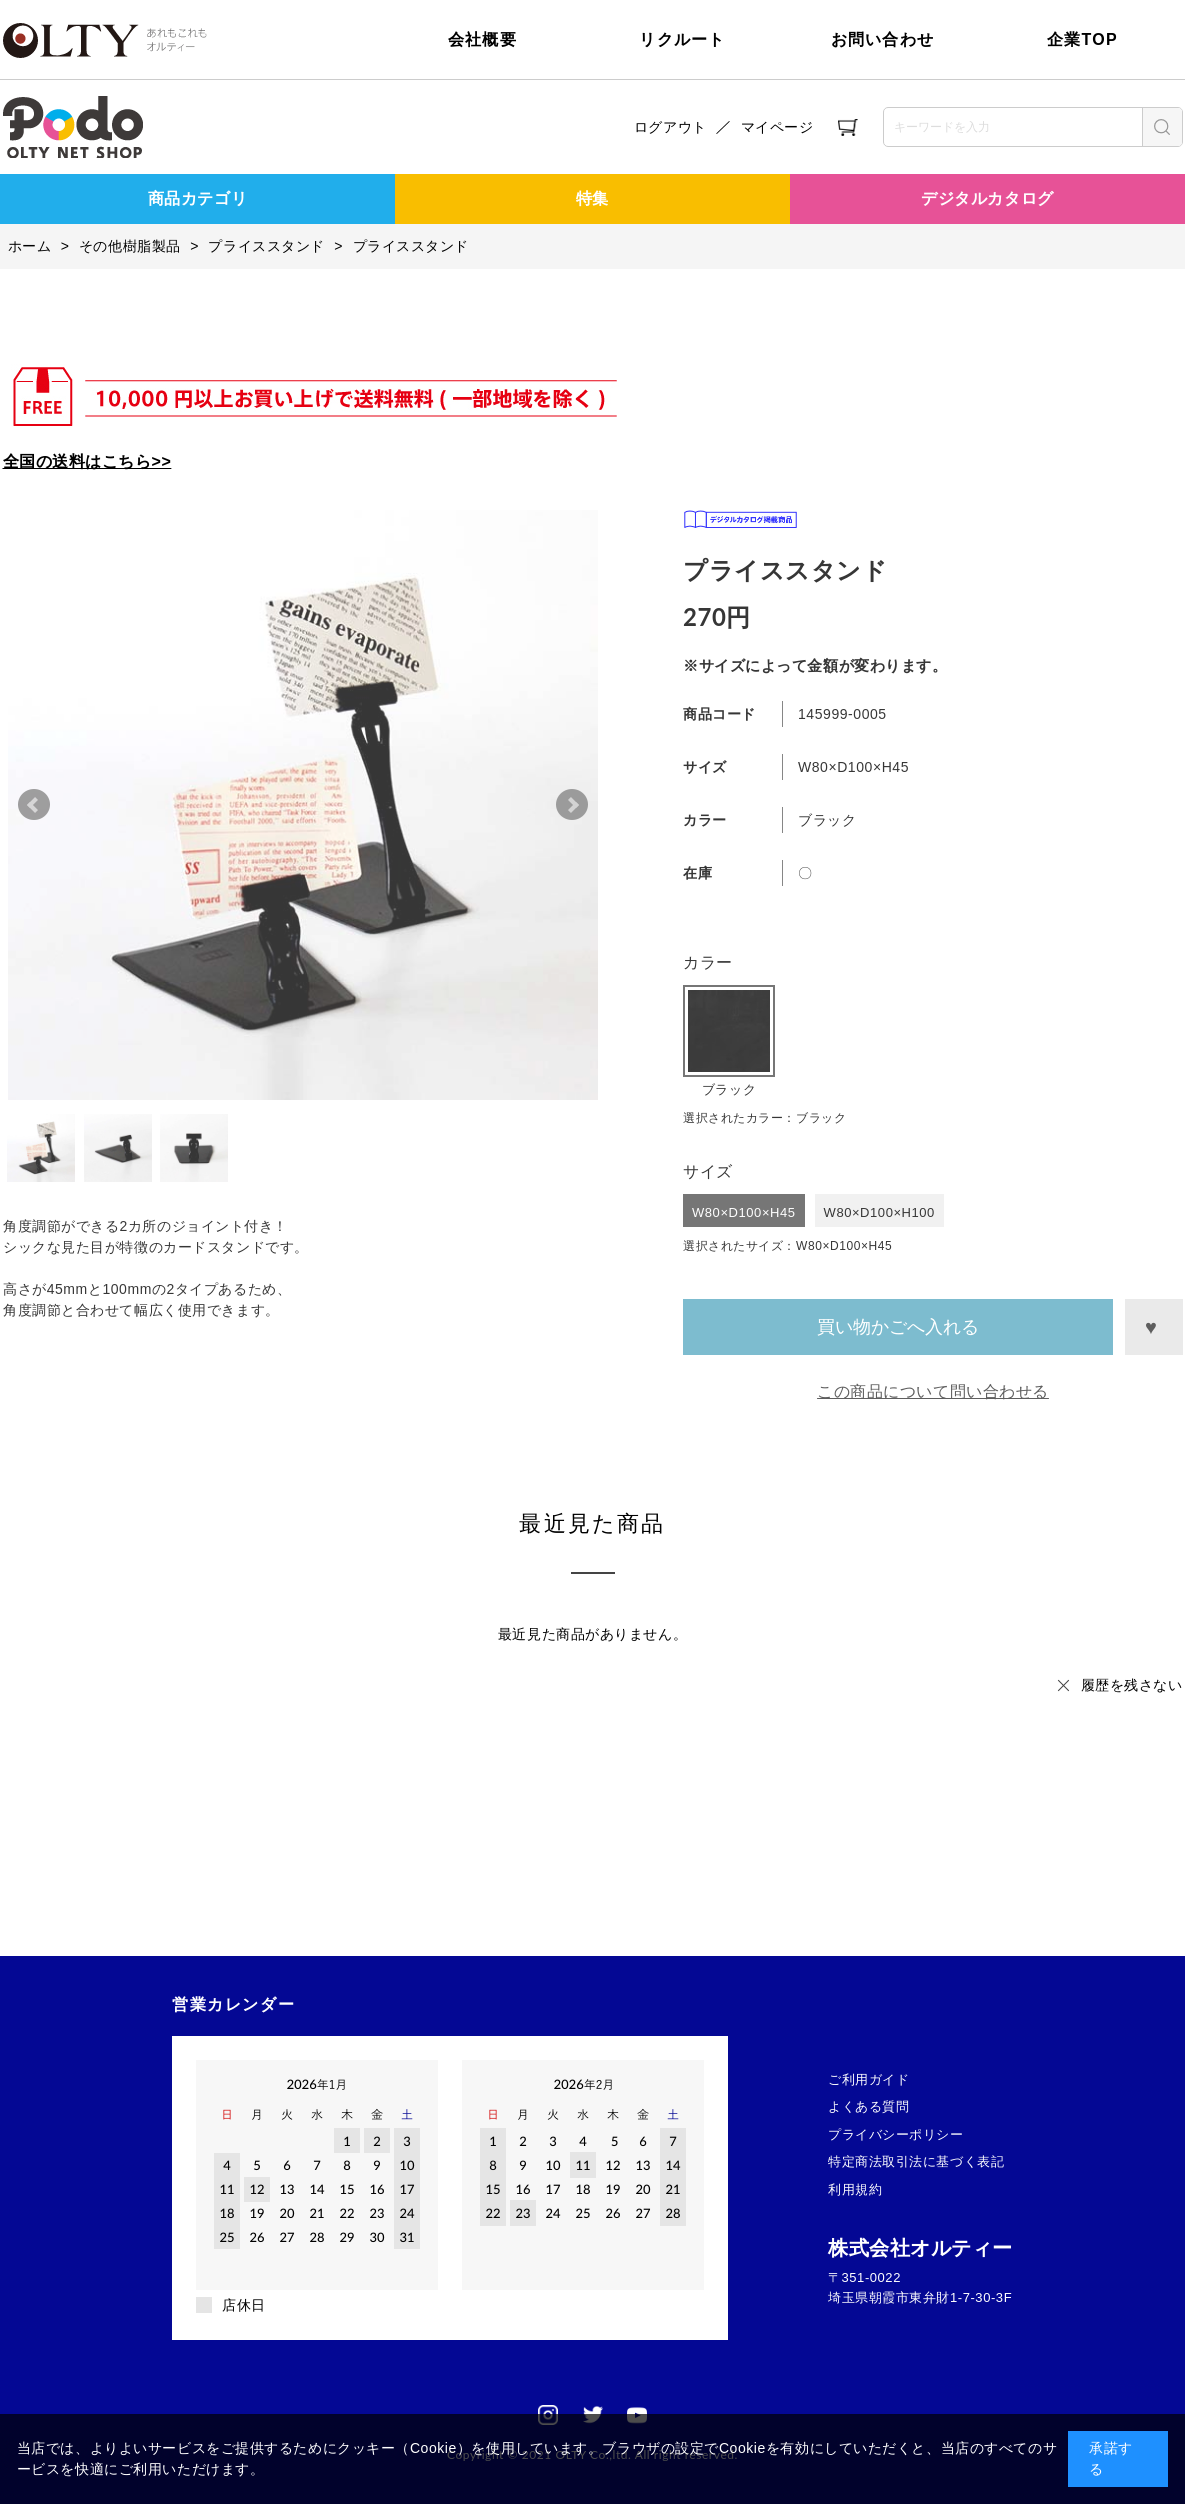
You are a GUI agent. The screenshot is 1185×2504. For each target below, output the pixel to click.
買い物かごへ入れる (898, 1327)
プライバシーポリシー (896, 2134)
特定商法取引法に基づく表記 (916, 2161)
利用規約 (855, 2189)
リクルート (682, 39)
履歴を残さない (1132, 1685)
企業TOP (1082, 39)
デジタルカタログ (987, 198)
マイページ (777, 127)
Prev (34, 805)
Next (572, 805)
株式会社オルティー (920, 2248)
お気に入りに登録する (1153, 1327)
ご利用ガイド (868, 2079)
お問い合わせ (883, 39)
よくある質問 (868, 2106)
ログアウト (670, 127)
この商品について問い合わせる (933, 1391)
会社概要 (482, 39)
